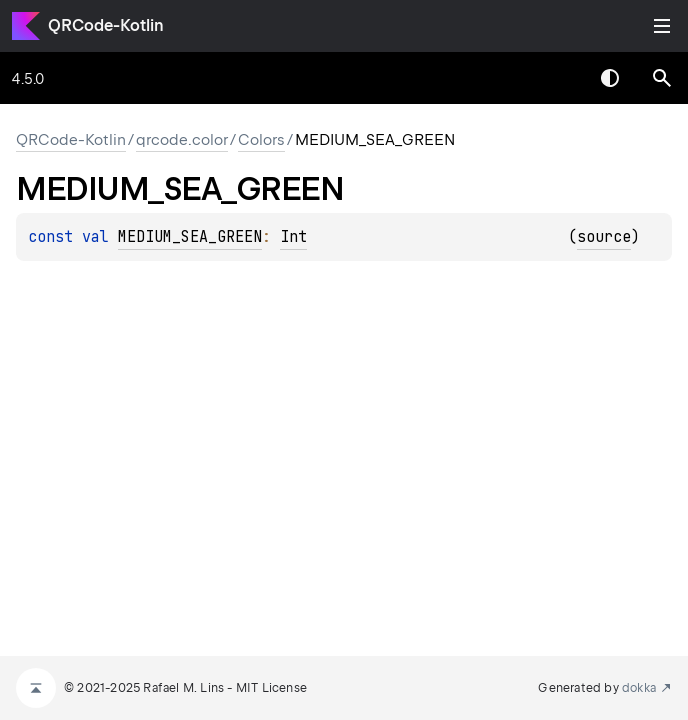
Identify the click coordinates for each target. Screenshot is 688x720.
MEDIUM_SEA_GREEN (190, 237)
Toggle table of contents (662, 26)
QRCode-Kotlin (106, 25)
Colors (261, 140)
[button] (662, 78)
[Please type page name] (662, 78)
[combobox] (558, 78)
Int (293, 237)
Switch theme (610, 78)
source (604, 237)
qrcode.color (182, 140)
